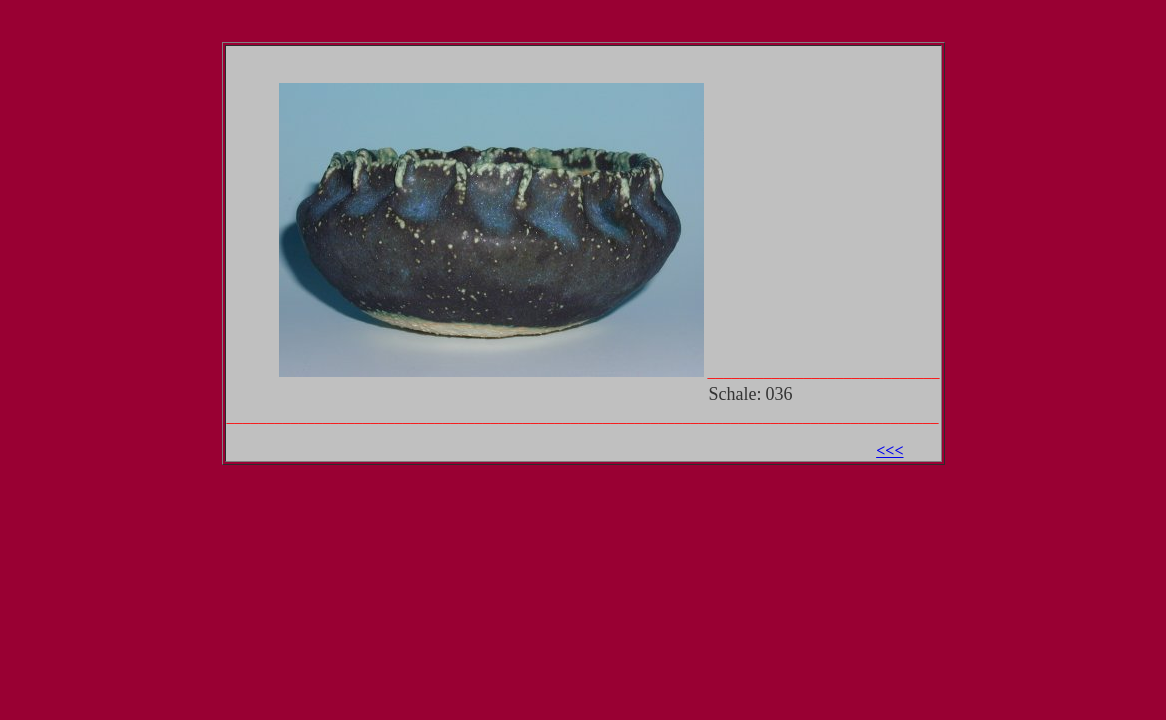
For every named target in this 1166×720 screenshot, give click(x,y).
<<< (889, 450)
